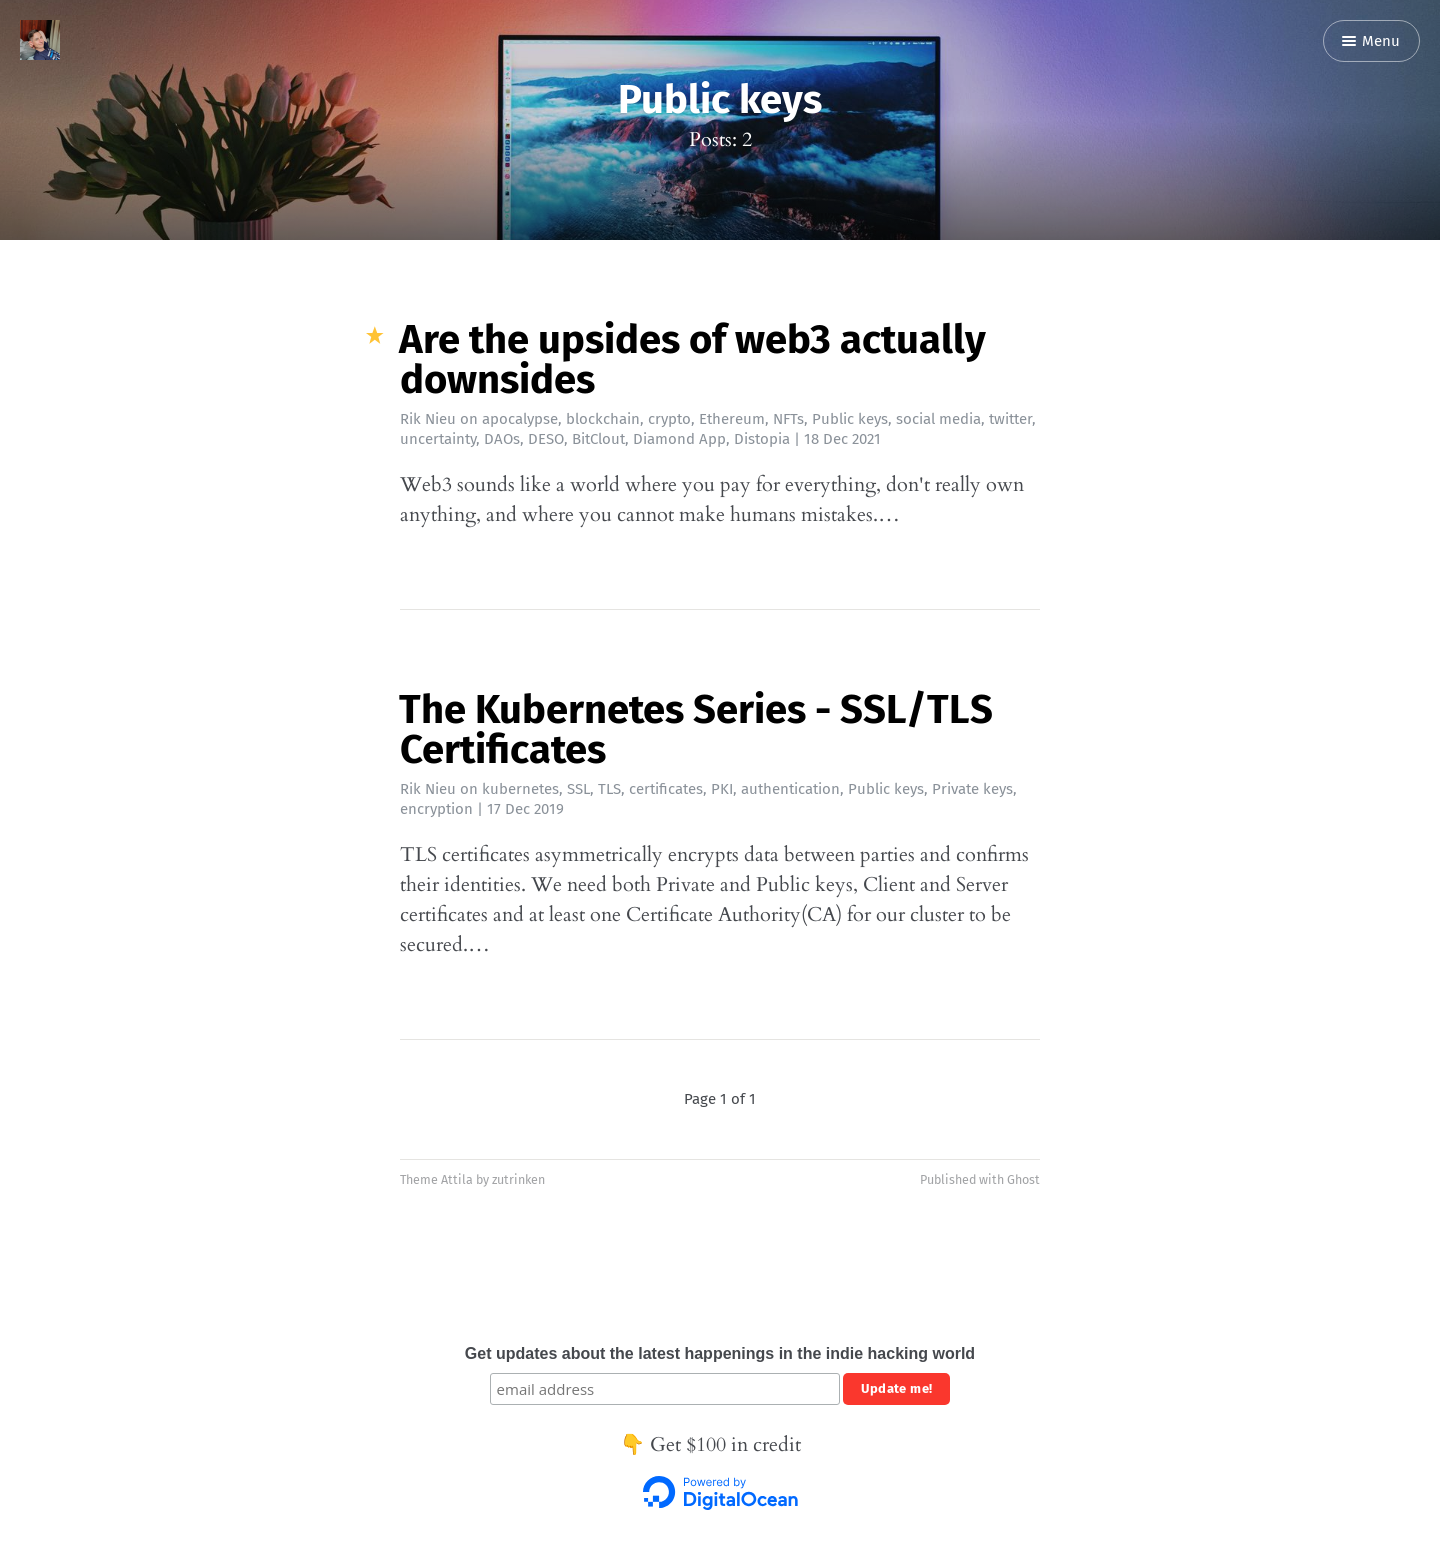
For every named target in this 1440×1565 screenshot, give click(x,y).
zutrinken (518, 1179)
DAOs (502, 439)
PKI (722, 789)
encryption (436, 809)
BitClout (598, 439)
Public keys (850, 419)
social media (938, 419)
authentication (790, 789)
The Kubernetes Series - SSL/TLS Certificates (696, 730)
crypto (669, 419)
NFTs (788, 419)
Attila (457, 1179)
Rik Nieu (428, 419)
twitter (1010, 419)
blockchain (603, 419)
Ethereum (732, 419)
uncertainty (438, 439)
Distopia (762, 439)
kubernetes (520, 789)
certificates (666, 789)
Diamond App (679, 439)
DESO (546, 439)
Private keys (972, 789)
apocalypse (520, 419)
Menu (1371, 41)
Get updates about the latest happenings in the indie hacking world (720, 1353)
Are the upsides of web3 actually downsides (692, 360)
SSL (578, 789)
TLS (609, 789)
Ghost (1023, 1179)
